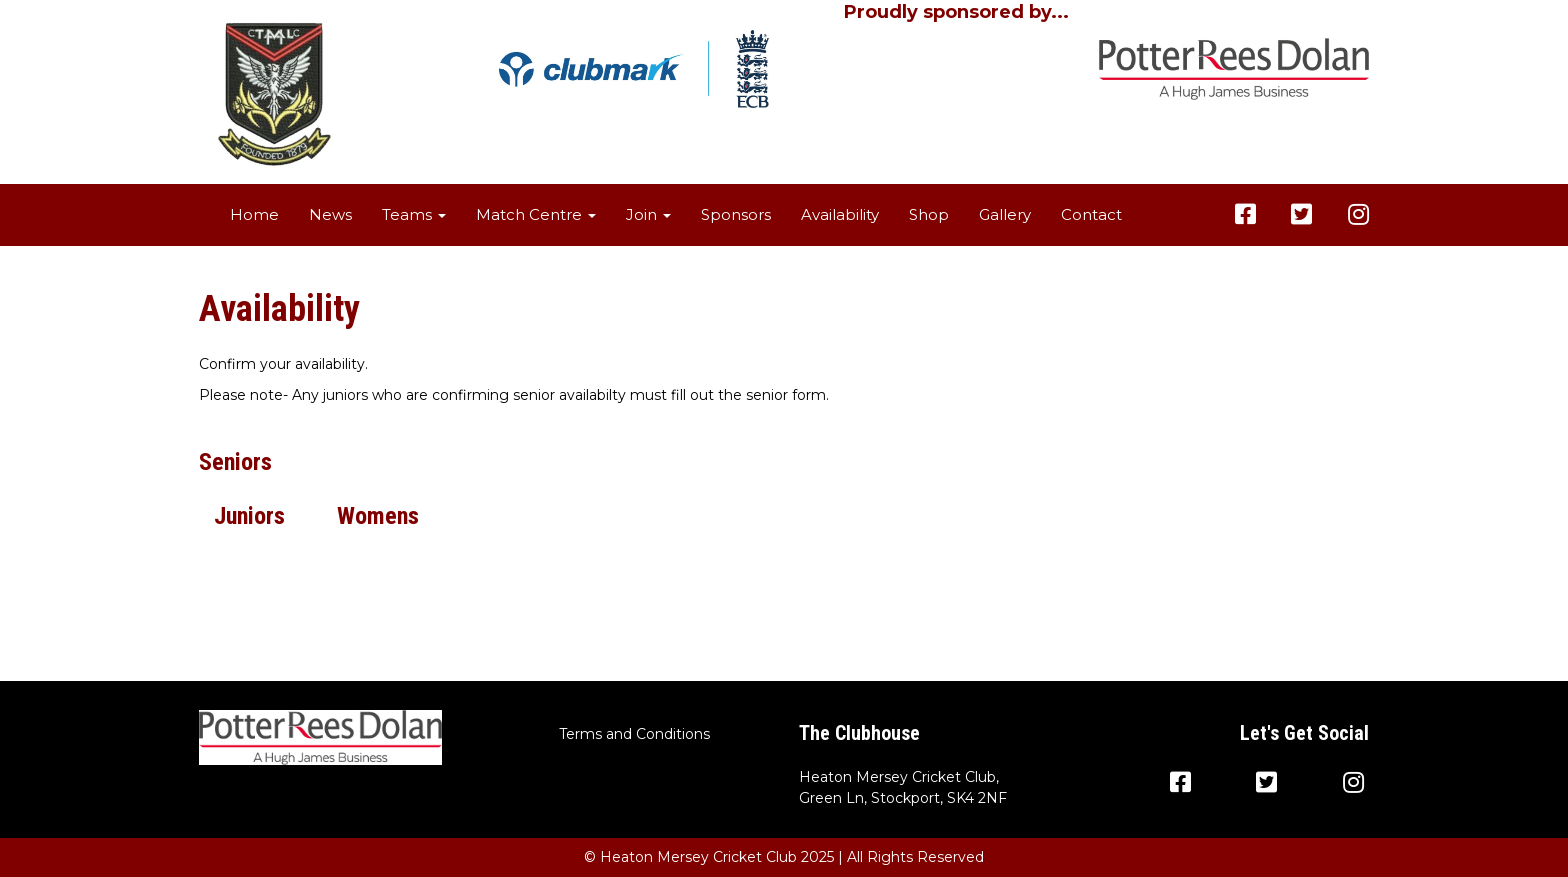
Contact (1091, 214)
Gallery (1005, 214)
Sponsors (736, 214)
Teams (414, 214)
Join (648, 214)
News (330, 214)
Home (254, 214)
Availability (840, 214)
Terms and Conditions (634, 734)
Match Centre (536, 214)
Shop (929, 214)
